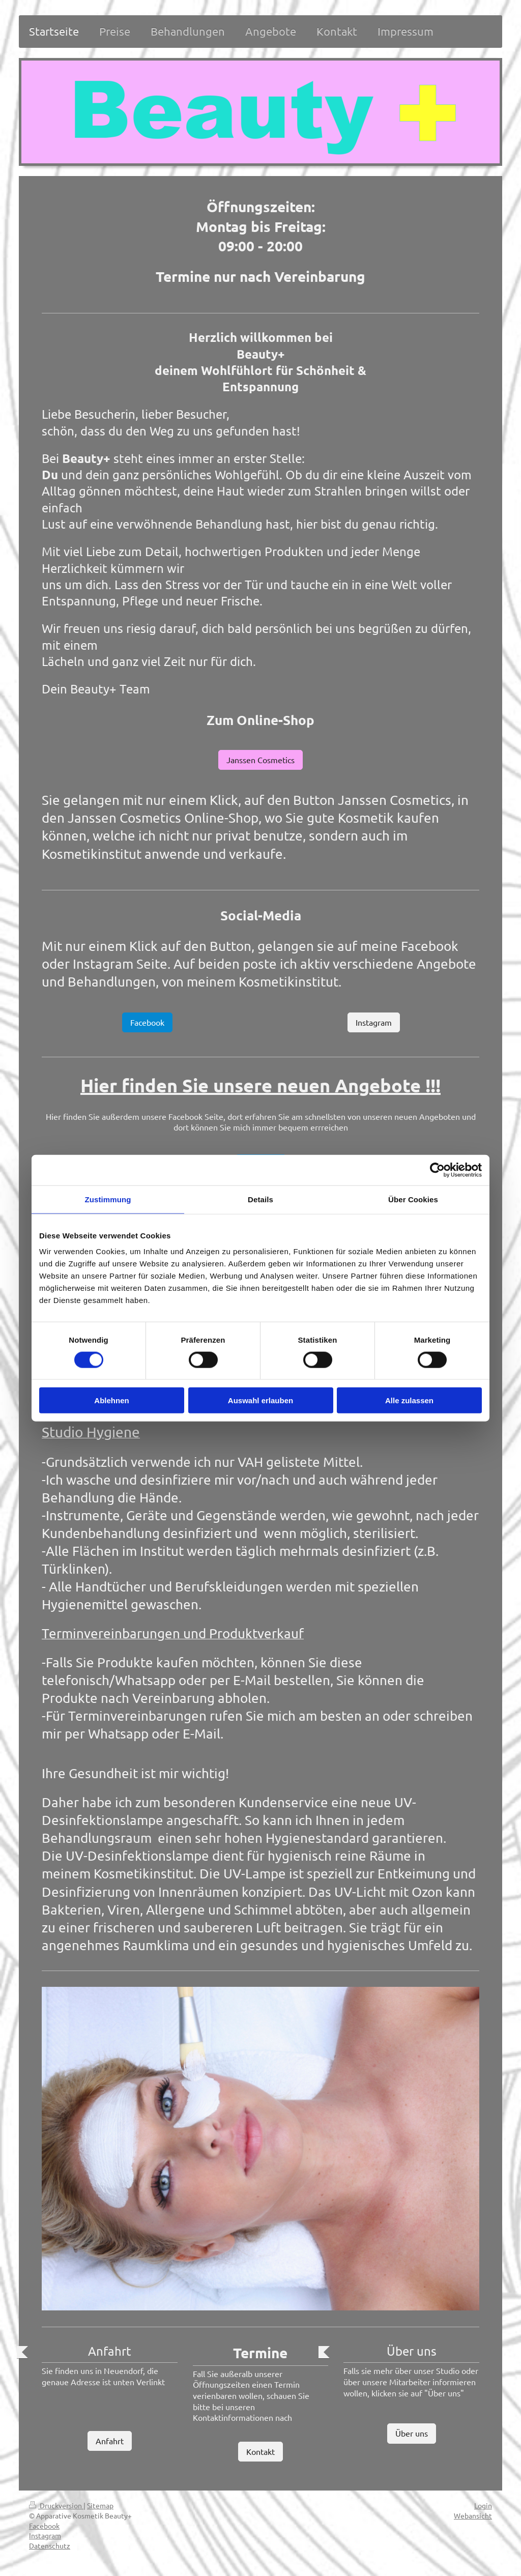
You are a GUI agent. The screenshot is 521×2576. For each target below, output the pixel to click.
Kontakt (260, 2451)
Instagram (374, 1022)
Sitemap (100, 2505)
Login (483, 2505)
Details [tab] (260, 1199)
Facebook (147, 1022)
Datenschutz (49, 2545)
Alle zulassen (409, 1400)
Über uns (411, 2433)
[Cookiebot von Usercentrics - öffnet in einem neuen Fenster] (437, 1169)
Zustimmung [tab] (108, 1199)
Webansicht (473, 2515)
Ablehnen (111, 1400)
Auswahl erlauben (260, 1400)
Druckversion (56, 2505)
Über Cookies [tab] (413, 1199)
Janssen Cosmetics (260, 760)
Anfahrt (110, 2441)
